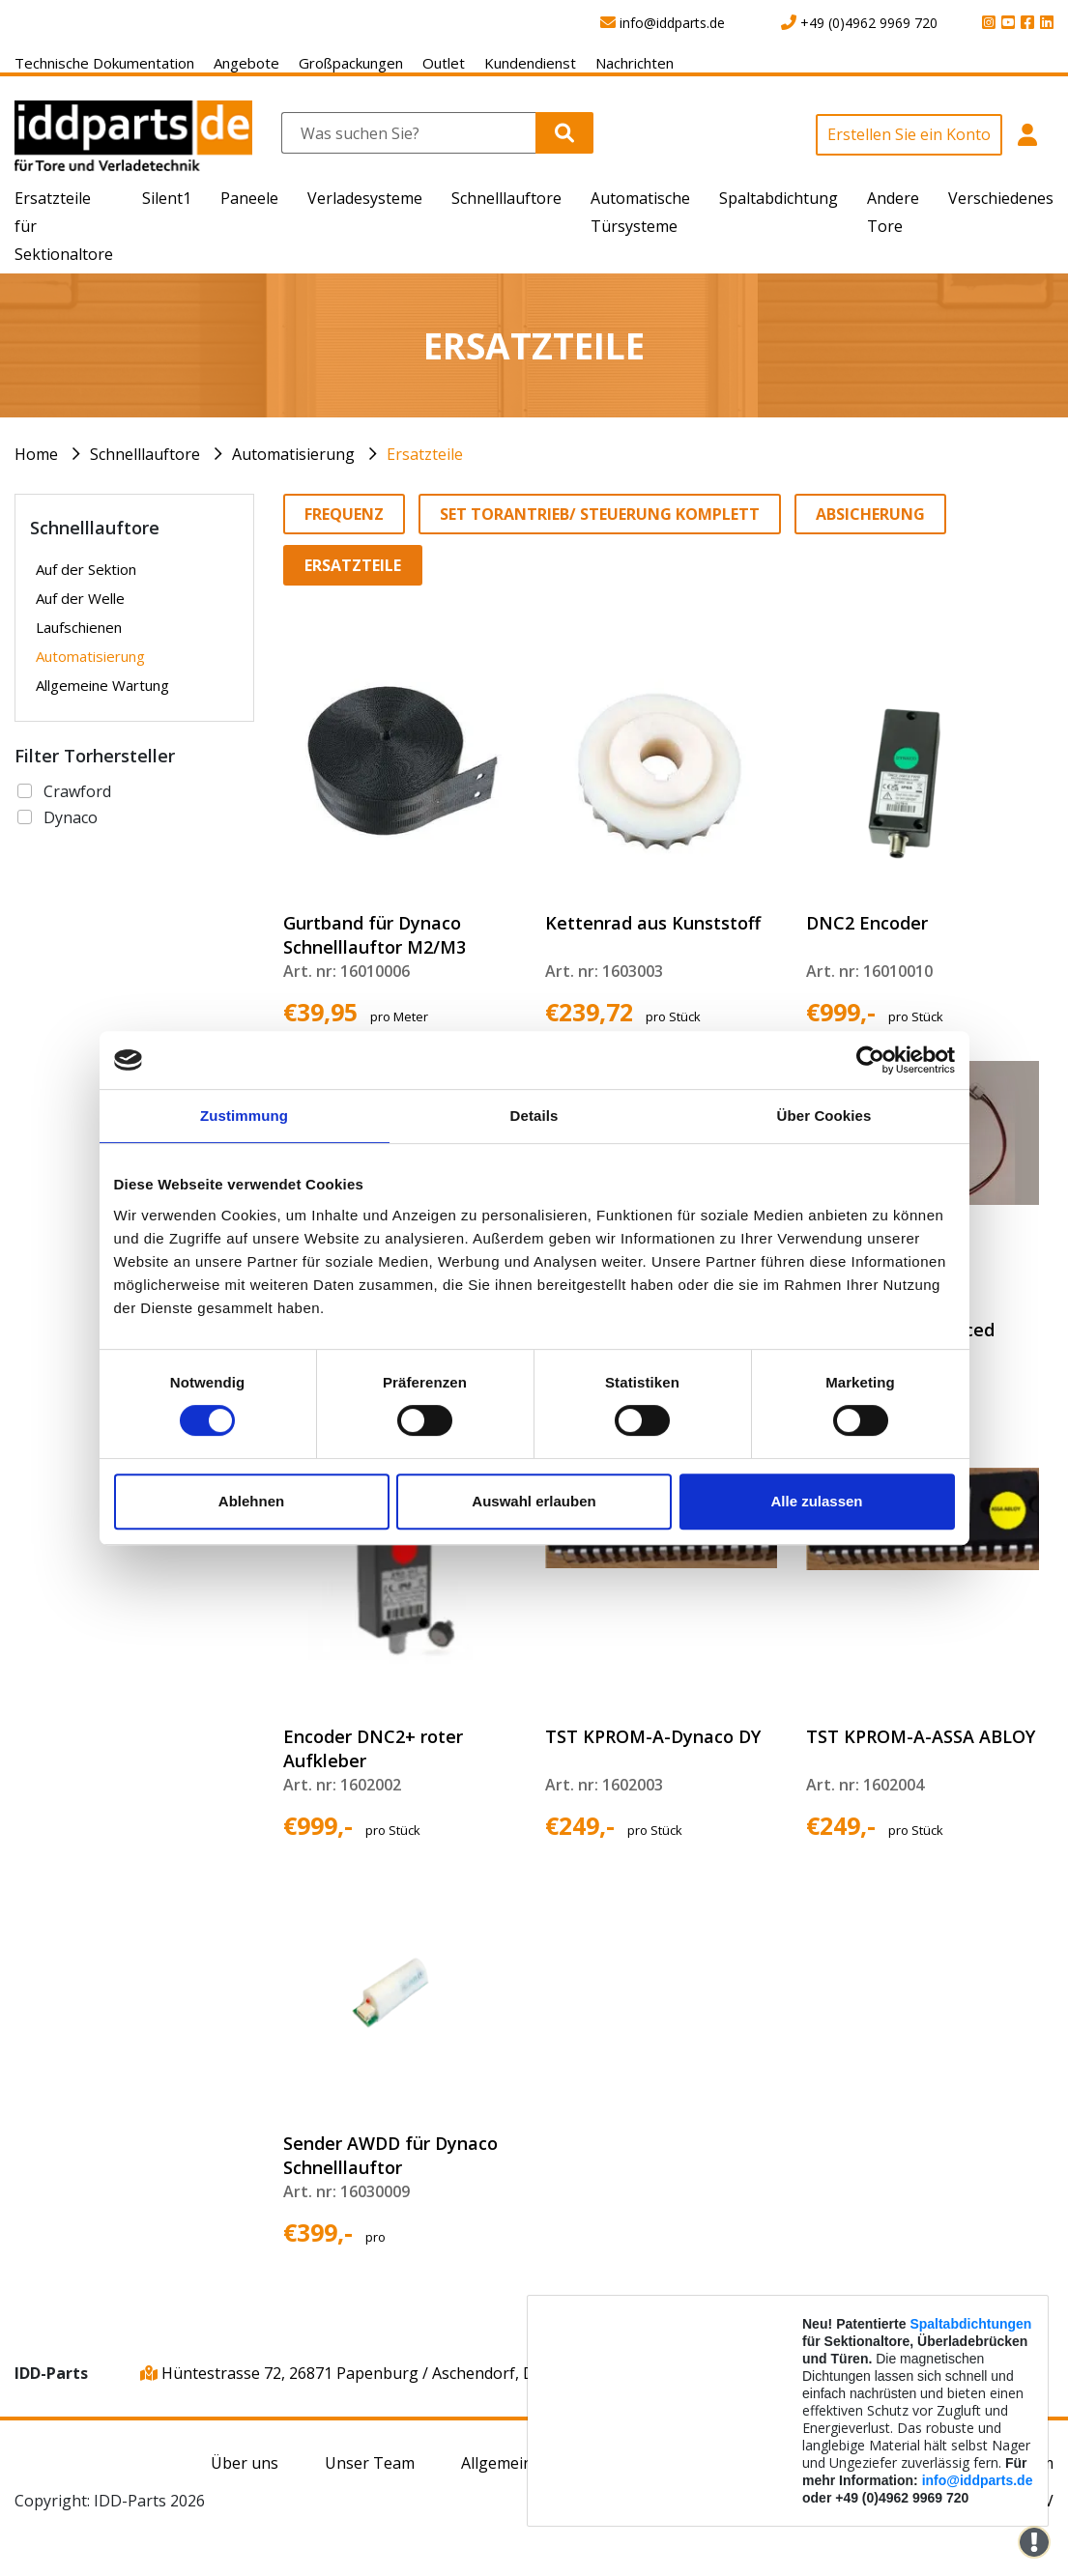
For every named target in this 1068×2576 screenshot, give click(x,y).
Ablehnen (251, 1501)
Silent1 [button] (166, 198)
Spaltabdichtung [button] (778, 198)
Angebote (246, 62)
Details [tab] (534, 1115)
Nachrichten (634, 62)
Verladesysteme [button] (364, 198)
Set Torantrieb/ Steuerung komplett (600, 514)
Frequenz (344, 514)
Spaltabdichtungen (970, 2324)
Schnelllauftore (145, 454)
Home (36, 454)
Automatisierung (293, 454)
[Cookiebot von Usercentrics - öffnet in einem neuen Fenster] (870, 1059)
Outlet (443, 62)
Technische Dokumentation (104, 62)
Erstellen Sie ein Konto (909, 134)
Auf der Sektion (86, 569)
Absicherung (870, 514)
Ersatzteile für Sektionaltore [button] (63, 226)
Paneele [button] (249, 198)
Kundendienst (530, 62)
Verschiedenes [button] (1001, 198)
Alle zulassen (816, 1501)
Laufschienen (79, 627)
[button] (1028, 145)
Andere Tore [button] (893, 212)
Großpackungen (351, 62)
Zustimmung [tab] (244, 1115)
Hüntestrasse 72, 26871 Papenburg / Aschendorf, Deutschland (377, 2373)
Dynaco (70, 817)
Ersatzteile (425, 454)
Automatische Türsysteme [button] (640, 212)
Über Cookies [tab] (824, 1115)
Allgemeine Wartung (102, 685)
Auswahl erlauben (533, 1501)
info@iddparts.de (977, 2480)
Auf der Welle (80, 598)
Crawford (77, 791)
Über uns (244, 2463)
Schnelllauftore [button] (506, 198)
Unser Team (370, 2463)
